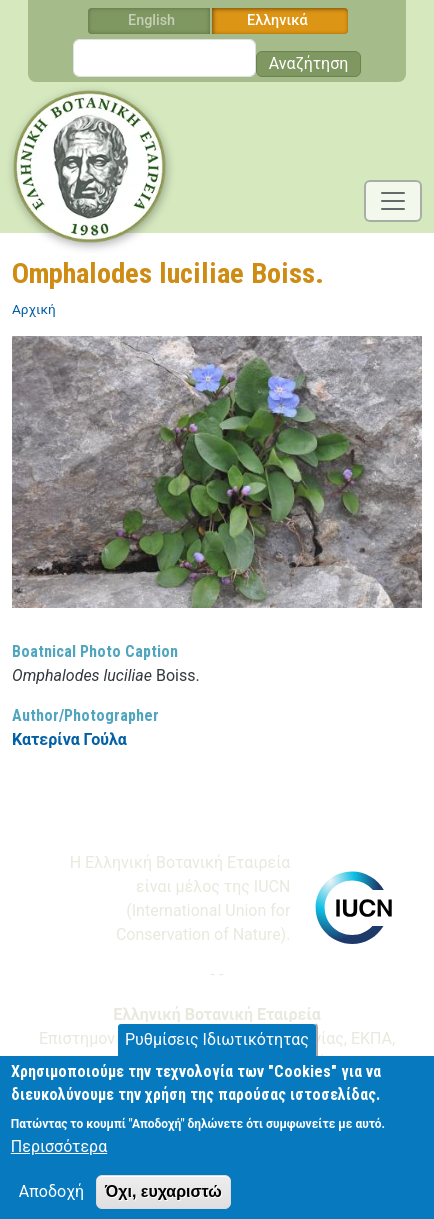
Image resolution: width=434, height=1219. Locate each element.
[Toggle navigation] (393, 201)
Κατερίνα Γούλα (69, 739)
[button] (217, 478)
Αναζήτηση (309, 63)
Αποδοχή (51, 1201)
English (151, 20)
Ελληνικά (277, 20)
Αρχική (34, 309)
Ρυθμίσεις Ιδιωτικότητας (217, 1050)
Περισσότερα (59, 1156)
